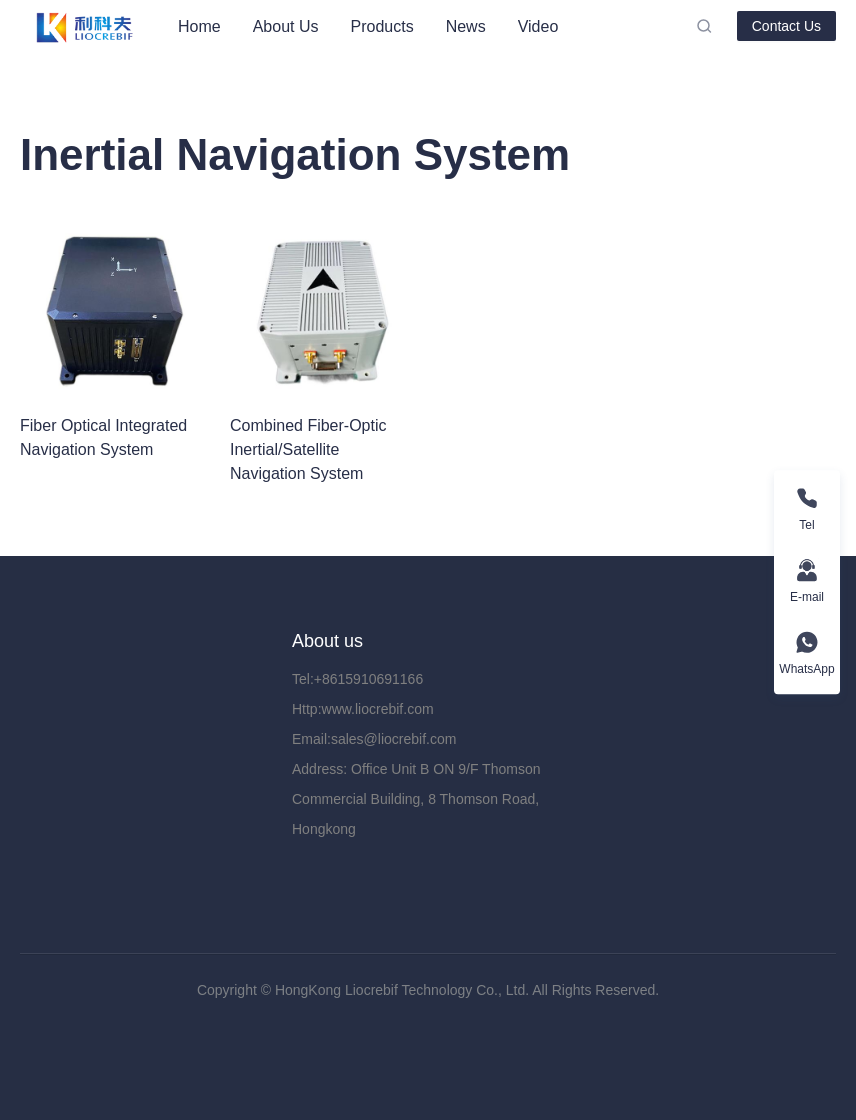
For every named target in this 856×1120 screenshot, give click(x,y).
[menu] (429, 26)
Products (382, 26)
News (466, 26)
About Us (286, 26)
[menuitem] (199, 27)
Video (538, 26)
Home (199, 26)
